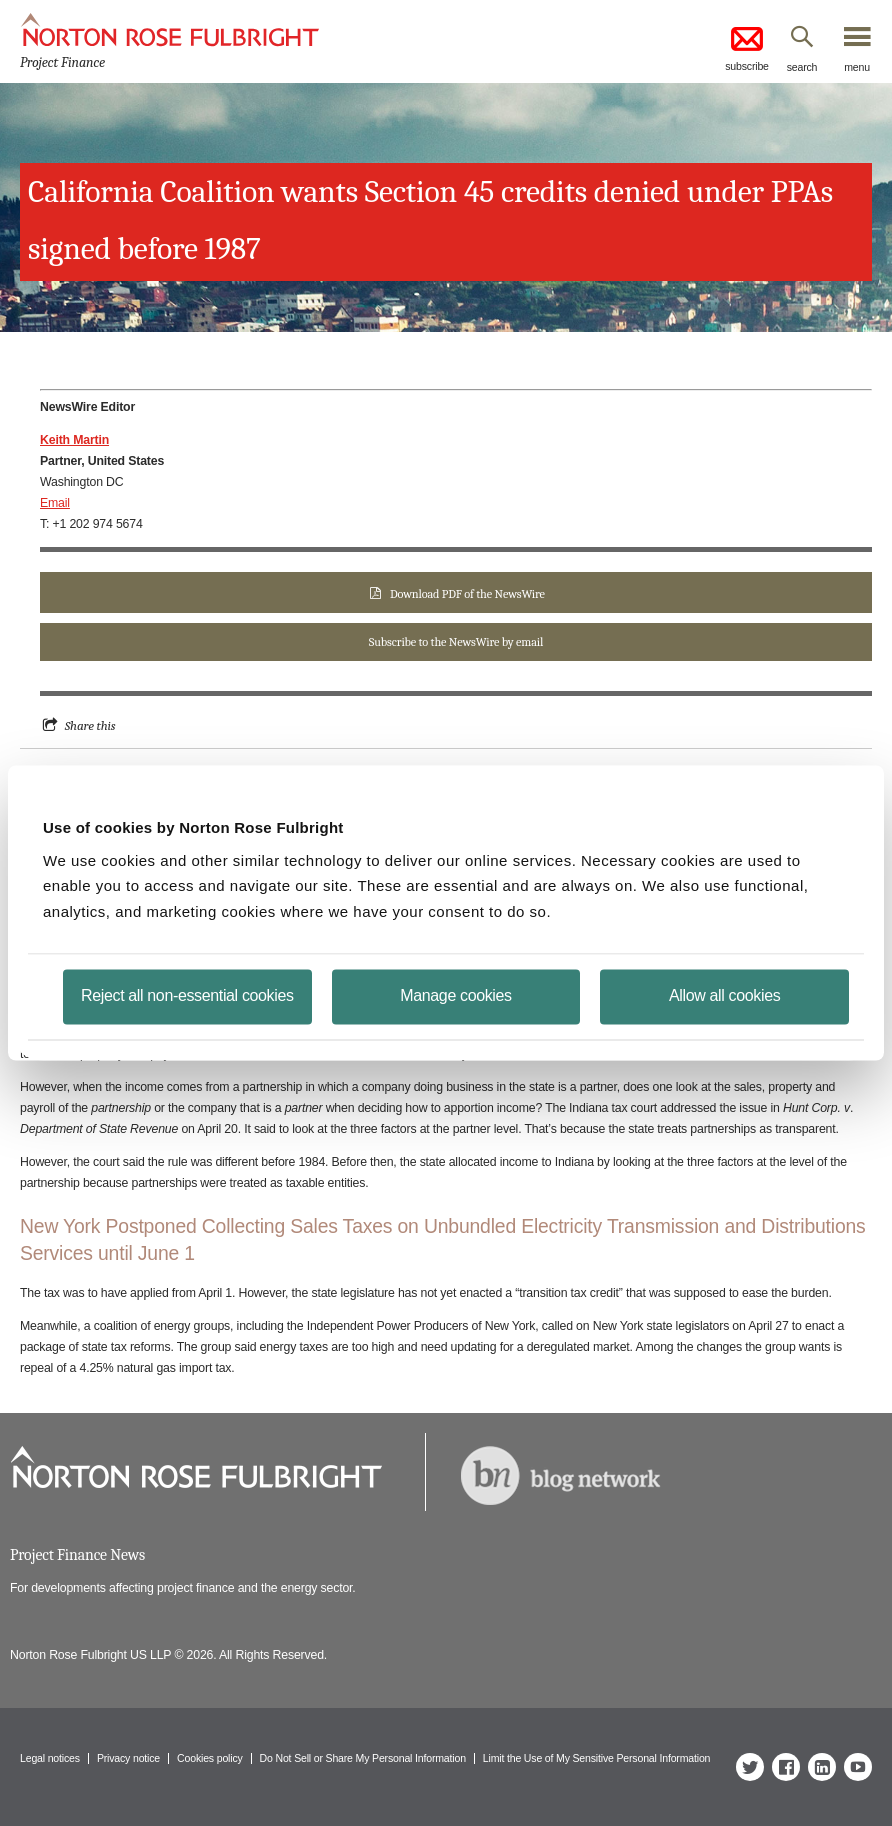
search (802, 67)
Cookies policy (210, 1758)
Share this (90, 725)
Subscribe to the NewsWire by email (456, 642)
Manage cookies (455, 995)
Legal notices (50, 1758)
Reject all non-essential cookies (187, 995)
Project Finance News (77, 1555)
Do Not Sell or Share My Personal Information (363, 1758)
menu (857, 67)
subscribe (747, 47)
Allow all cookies (724, 995)
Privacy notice (128, 1758)
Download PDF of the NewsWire (467, 594)
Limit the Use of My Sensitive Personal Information (596, 1758)
